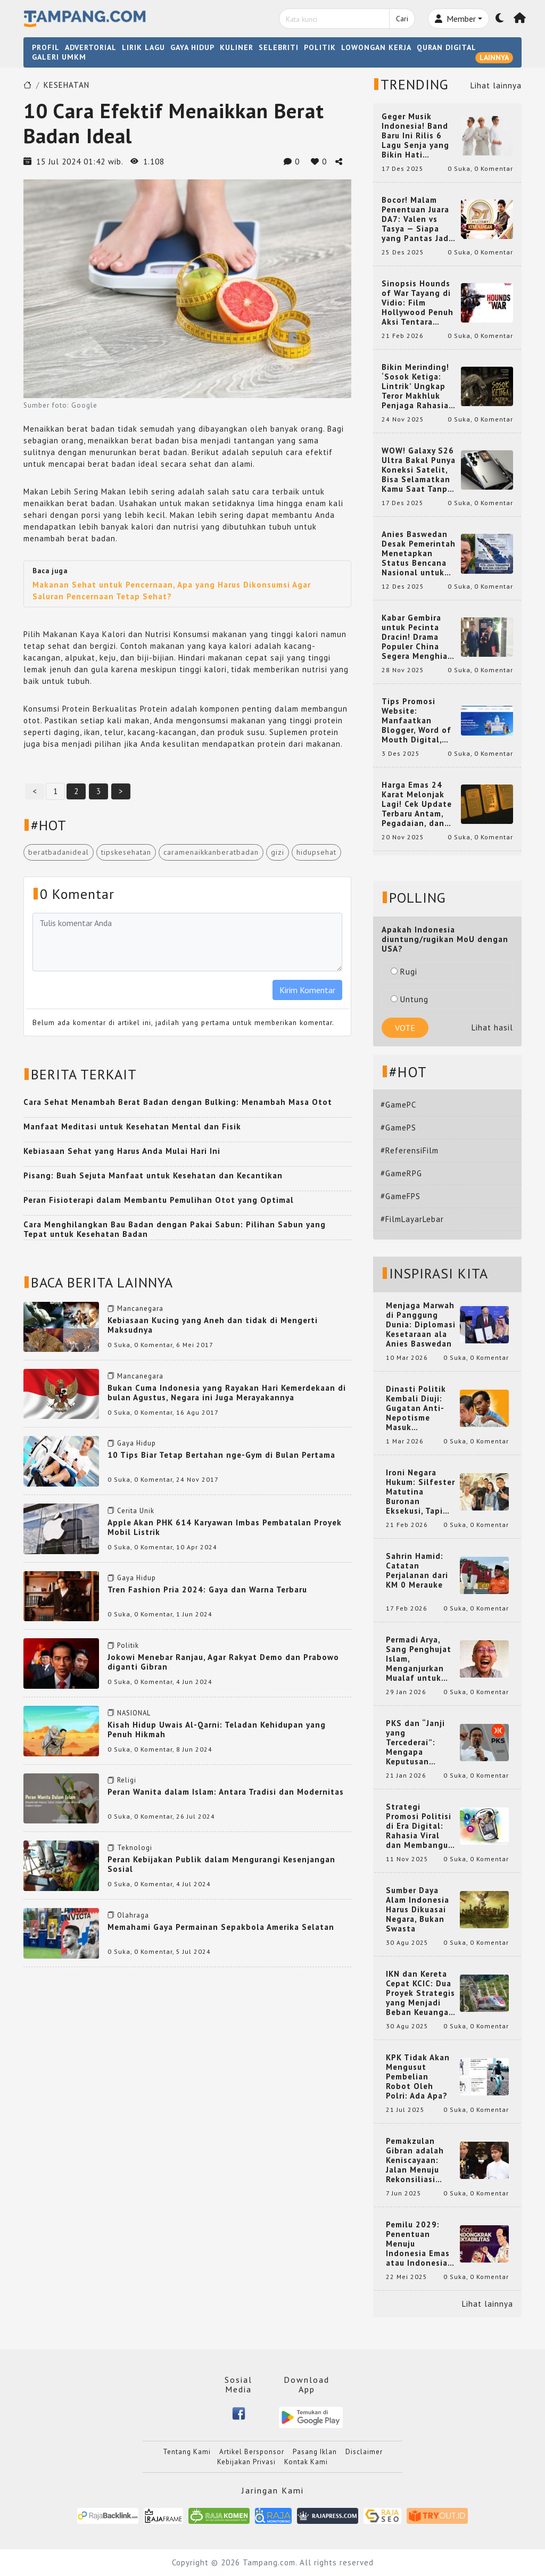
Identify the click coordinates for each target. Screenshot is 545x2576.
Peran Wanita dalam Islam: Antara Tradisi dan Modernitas (226, 1792)
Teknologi (134, 1847)
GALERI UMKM (59, 57)
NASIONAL (134, 1713)
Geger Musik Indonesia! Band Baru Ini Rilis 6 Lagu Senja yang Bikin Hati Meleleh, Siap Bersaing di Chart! (419, 136)
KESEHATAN (66, 85)
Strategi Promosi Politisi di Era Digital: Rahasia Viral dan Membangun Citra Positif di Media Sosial (419, 1826)
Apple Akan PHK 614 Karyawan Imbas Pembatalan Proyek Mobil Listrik (225, 1527)
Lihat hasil (492, 1027)
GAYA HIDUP (192, 47)
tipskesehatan (126, 852)
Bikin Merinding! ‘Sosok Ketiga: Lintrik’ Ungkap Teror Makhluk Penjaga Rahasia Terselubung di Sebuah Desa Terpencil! (415, 386)
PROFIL (46, 47)
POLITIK (320, 47)
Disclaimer (364, 2451)
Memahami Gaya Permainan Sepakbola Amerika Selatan (221, 1927)
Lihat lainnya (496, 85)
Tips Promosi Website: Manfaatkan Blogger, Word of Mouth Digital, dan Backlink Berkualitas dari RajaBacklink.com (417, 721)
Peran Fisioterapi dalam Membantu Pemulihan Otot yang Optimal (158, 1200)
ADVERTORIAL (91, 47)
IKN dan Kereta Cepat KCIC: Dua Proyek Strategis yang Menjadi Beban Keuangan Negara (420, 1993)
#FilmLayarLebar (412, 1219)
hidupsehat (316, 852)
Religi (126, 1780)
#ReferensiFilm (410, 1150)
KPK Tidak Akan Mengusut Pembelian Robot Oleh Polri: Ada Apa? (418, 2077)
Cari (402, 18)
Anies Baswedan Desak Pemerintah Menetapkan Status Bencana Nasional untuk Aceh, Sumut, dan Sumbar (419, 553)
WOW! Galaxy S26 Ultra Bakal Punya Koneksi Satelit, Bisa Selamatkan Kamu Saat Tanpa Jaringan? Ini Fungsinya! (419, 470)
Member (455, 18)
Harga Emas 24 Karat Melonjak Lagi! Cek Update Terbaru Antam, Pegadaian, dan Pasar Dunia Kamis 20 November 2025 (417, 804)
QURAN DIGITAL (446, 47)
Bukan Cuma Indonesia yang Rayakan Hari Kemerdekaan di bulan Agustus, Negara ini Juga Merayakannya (227, 1392)
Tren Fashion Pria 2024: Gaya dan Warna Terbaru (207, 1589)
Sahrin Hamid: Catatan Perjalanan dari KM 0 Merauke (417, 1570)
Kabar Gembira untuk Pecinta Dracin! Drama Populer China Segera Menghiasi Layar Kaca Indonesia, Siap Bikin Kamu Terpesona (418, 637)
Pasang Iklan (315, 2451)
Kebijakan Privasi (246, 2461)
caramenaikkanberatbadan (211, 852)
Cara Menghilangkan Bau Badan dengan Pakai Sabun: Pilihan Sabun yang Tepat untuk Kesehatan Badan (174, 1229)
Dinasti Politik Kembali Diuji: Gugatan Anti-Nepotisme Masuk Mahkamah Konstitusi (416, 1408)
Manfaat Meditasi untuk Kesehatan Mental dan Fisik (132, 1126)
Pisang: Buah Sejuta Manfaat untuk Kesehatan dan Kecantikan (153, 1175)
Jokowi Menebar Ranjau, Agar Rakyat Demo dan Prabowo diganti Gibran (223, 1662)
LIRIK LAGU (143, 47)
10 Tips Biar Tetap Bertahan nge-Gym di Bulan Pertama (221, 1455)
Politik (128, 1645)
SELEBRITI (279, 47)
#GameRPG (401, 1173)
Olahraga (133, 1915)
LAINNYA (494, 57)
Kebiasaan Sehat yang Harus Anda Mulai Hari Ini (121, 1151)
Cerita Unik (135, 1510)
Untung (409, 999)
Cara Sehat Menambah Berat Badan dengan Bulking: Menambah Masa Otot (177, 1102)
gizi (277, 852)
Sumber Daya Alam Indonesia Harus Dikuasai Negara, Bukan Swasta (417, 1910)
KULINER (236, 47)
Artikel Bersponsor (251, 2451)
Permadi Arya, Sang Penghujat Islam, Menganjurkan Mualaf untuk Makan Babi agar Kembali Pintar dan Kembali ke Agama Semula (420, 1659)
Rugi (404, 972)
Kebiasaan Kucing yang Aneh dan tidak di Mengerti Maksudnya (213, 1325)
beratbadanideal (58, 852)
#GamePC (398, 1105)
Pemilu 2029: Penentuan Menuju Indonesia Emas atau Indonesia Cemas (418, 2244)
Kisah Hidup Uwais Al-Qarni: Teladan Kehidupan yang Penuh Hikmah (217, 1729)
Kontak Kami (306, 2461)
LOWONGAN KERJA (376, 47)
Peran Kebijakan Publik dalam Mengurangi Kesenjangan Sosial (221, 1864)
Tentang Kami (187, 2451)
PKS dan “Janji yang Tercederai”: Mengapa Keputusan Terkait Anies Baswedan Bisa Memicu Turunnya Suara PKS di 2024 (421, 1742)
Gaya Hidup (136, 1443)
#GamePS (398, 1127)
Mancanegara (140, 1308)
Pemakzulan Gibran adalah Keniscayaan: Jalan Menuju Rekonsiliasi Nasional (415, 2160)
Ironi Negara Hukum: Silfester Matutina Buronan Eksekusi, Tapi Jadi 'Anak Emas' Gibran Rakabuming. (420, 1492)
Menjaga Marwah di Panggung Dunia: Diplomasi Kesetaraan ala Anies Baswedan (421, 1325)
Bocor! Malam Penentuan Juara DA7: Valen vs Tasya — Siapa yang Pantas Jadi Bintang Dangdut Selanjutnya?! (417, 219)
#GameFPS (400, 1196)
